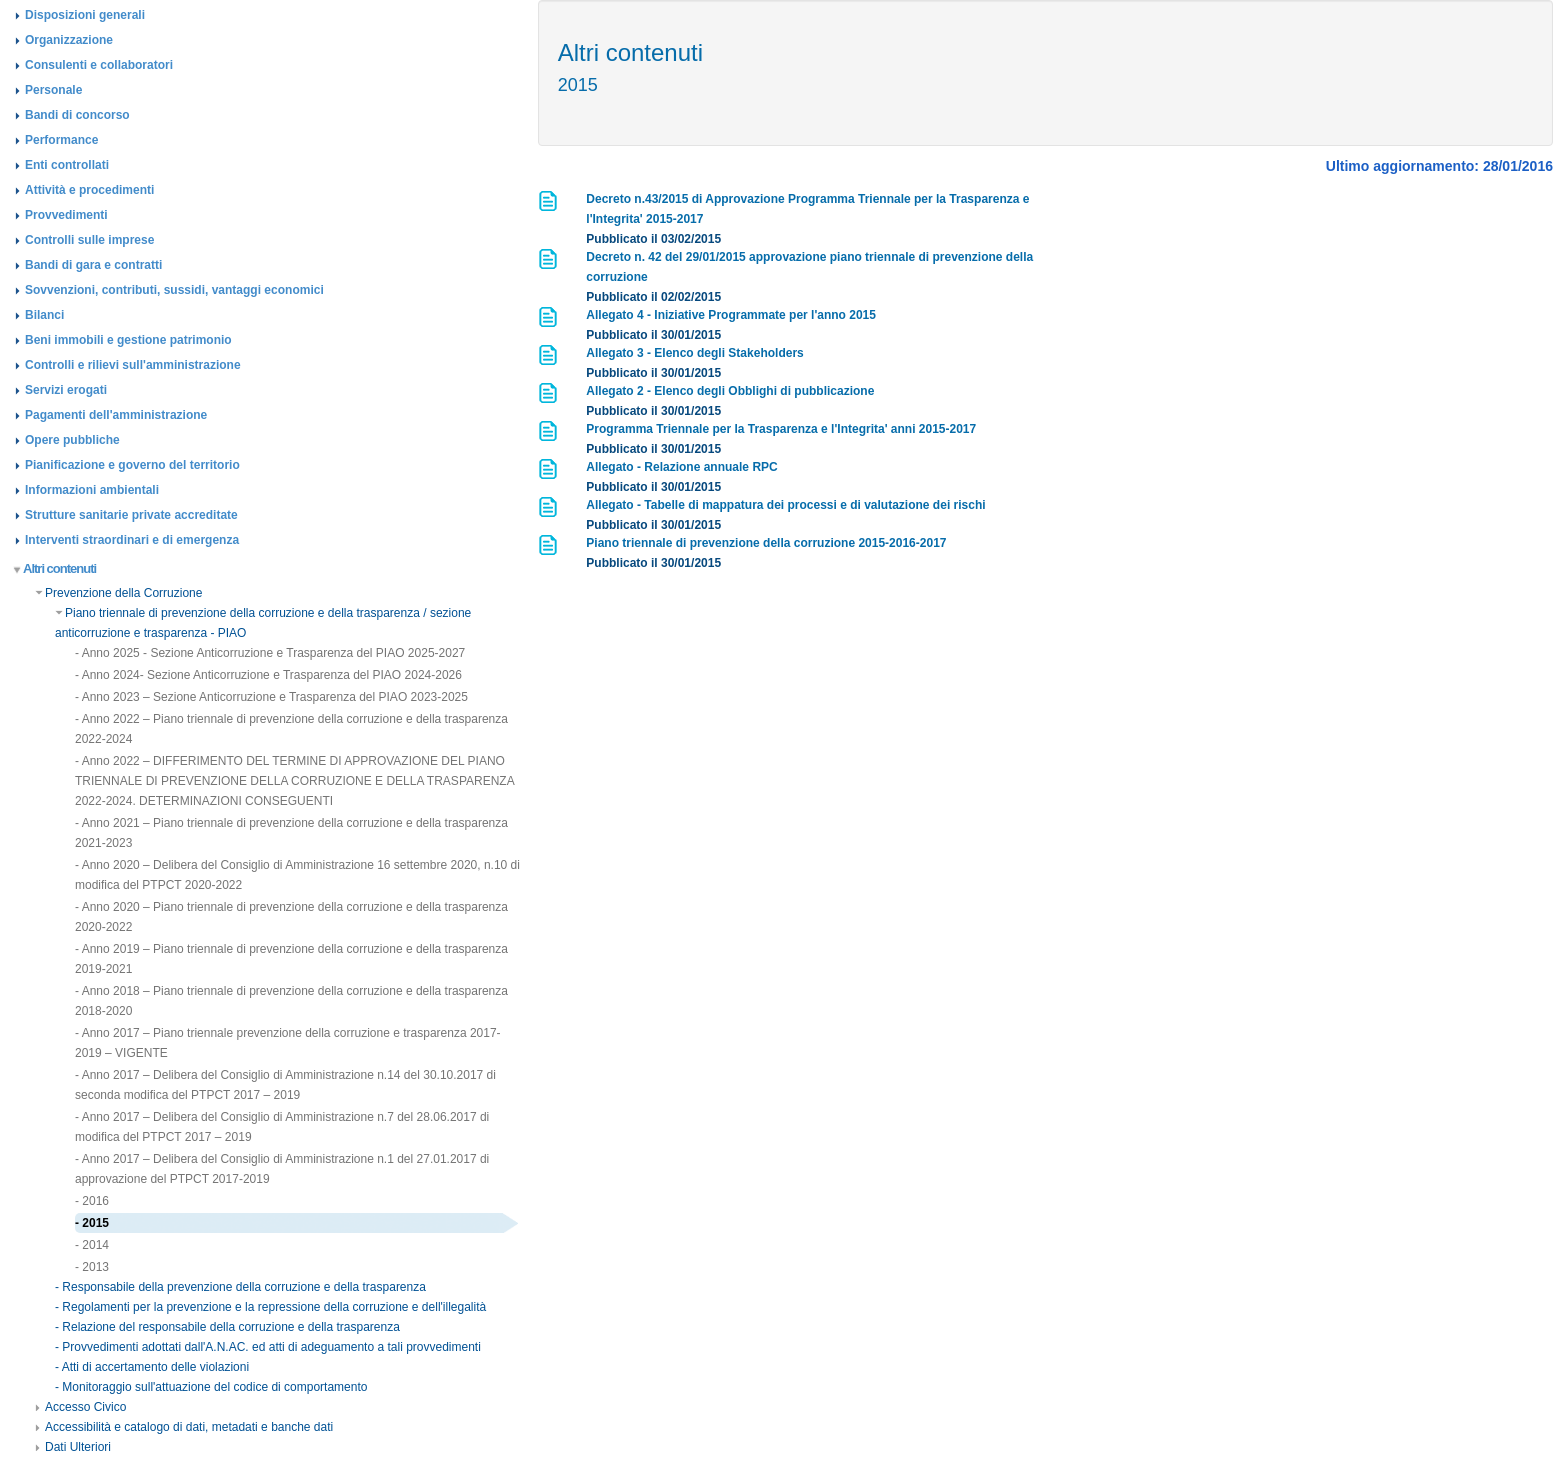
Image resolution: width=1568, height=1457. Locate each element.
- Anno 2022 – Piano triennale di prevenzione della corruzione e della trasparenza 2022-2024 (291, 729)
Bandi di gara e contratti (93, 265)
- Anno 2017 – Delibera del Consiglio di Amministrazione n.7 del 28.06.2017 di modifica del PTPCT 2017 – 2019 (282, 1127)
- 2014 (92, 1245)
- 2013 (92, 1267)
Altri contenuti (55, 568)
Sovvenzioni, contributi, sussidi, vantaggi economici (174, 290)
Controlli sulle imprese (89, 240)
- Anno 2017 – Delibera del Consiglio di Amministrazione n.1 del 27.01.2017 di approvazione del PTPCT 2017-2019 (282, 1169)
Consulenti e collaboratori (99, 65)
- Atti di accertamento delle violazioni (152, 1367)
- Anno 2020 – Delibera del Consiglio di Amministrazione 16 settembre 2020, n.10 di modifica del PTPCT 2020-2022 (297, 875)
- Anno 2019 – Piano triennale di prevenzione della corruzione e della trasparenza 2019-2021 (291, 959)
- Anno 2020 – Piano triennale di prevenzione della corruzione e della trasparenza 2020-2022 (291, 917)
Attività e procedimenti (89, 190)
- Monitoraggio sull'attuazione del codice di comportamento (211, 1387)
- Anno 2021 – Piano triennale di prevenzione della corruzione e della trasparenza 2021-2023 (291, 833)
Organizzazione (69, 40)
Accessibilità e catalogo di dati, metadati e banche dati (184, 1427)
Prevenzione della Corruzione (118, 593)
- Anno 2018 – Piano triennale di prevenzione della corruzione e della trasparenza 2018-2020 (291, 1001)
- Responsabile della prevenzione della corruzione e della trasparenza (240, 1287)
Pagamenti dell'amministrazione (116, 415)
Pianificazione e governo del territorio (132, 465)
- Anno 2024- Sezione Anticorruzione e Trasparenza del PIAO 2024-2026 (268, 675)
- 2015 (92, 1223)
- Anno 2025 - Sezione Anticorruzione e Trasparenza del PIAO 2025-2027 (270, 653)
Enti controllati (67, 165)
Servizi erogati (66, 390)
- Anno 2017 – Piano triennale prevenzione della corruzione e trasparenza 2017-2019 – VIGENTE (288, 1043)
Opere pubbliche (72, 440)
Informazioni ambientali (92, 490)
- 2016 (92, 1201)
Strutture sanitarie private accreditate (131, 515)
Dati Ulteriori (73, 1447)
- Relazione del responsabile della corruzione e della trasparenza (227, 1327)
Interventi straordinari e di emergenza (132, 540)
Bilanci (44, 315)
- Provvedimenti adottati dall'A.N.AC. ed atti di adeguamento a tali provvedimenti (268, 1347)
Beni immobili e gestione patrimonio (128, 340)
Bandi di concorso (77, 115)
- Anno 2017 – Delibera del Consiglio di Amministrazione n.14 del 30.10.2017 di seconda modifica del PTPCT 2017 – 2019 (285, 1085)
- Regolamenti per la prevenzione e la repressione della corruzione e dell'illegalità (270, 1307)
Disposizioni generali (85, 15)
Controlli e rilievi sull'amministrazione (133, 365)
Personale (53, 90)
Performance (61, 140)
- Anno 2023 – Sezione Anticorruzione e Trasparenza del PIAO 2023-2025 (271, 697)
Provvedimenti (66, 215)
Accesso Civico (80, 1407)
